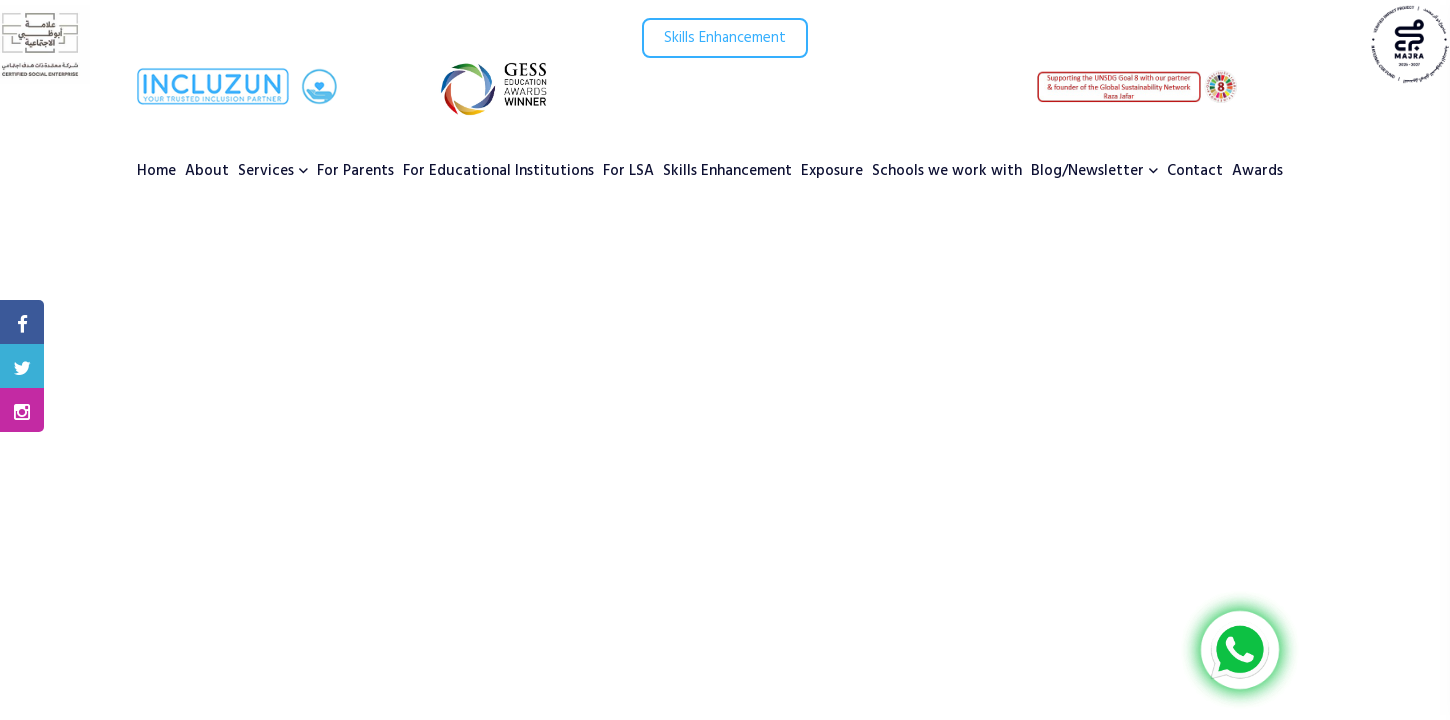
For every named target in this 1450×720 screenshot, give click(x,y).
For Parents (355, 171)
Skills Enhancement (725, 38)
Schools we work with (947, 171)
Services (266, 171)
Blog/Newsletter (1087, 171)
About (207, 171)
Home (156, 171)
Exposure (832, 171)
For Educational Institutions (498, 171)
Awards (1257, 171)
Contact (1195, 171)
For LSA (628, 171)
